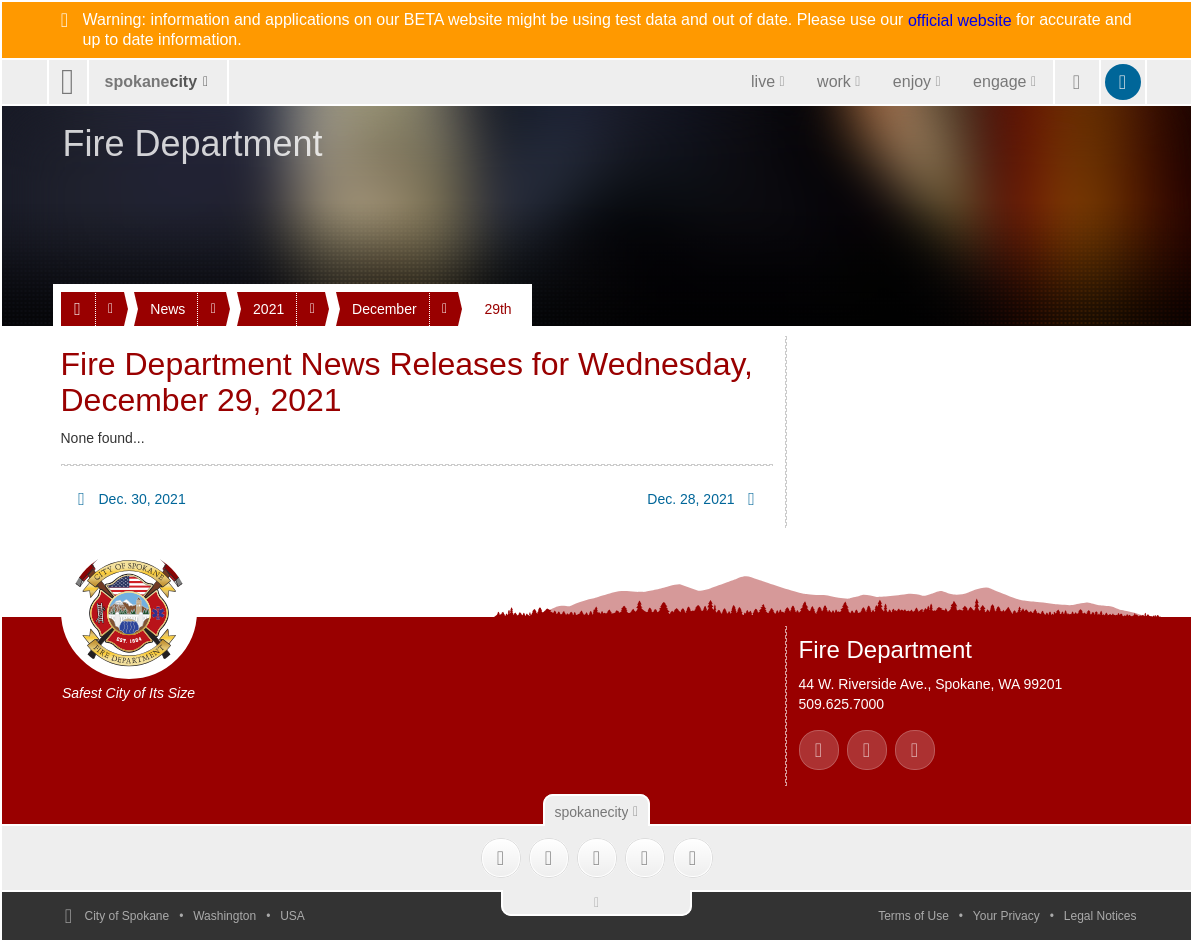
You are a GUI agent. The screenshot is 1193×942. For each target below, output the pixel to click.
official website (960, 21)
